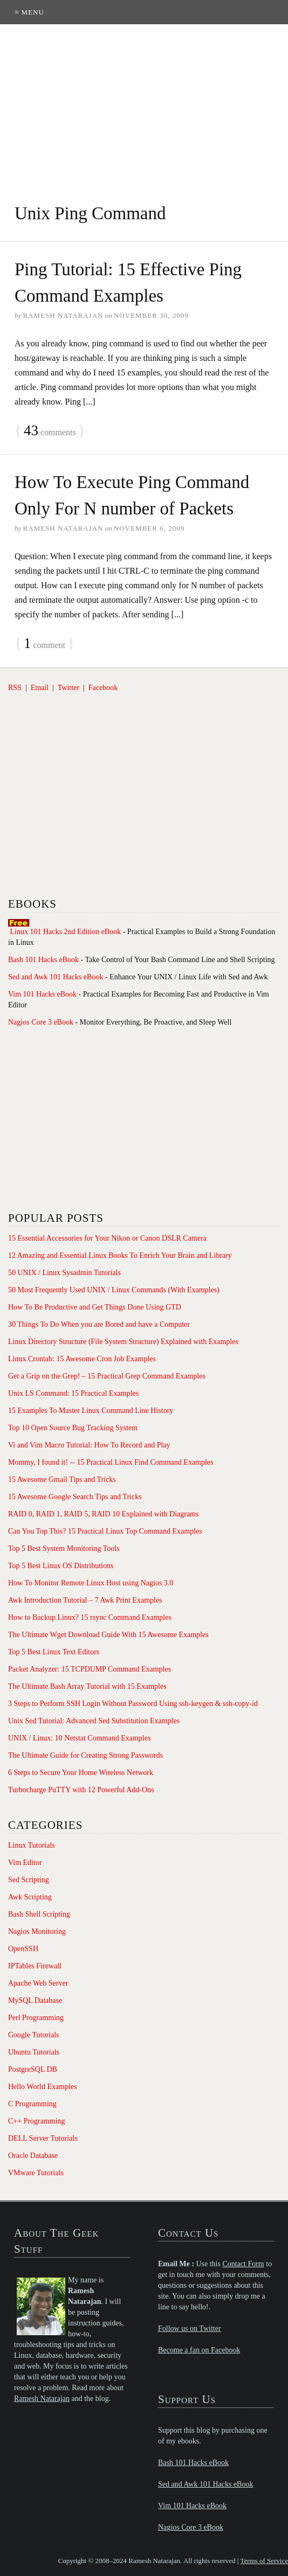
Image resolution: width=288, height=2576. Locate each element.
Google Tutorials (33, 2035)
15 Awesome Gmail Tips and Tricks (62, 1479)
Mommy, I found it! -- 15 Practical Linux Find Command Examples (111, 1462)
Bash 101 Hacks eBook (43, 960)
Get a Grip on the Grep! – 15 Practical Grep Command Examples (106, 1376)
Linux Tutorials (31, 1845)
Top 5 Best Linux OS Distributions (60, 1566)
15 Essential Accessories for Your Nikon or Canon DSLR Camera (107, 1238)
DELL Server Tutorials (43, 2138)
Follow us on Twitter (189, 2328)
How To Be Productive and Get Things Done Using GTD (94, 1307)
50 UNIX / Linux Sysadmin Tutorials (64, 1273)
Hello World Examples (42, 2087)
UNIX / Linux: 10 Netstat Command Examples (79, 1738)
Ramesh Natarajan (42, 2398)
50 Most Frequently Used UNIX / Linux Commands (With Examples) (114, 1290)
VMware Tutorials (36, 2173)
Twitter (68, 688)
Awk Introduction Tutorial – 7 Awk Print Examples (85, 1600)
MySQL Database (35, 2000)
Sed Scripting (28, 1880)
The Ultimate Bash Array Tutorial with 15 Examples (87, 1686)
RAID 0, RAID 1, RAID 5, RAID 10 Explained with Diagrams (103, 1514)
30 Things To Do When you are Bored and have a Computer (99, 1324)
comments (50, 430)
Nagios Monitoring (37, 1931)
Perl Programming (36, 2018)
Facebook (103, 688)
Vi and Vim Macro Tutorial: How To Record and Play (89, 1445)
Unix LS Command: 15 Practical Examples (73, 1393)
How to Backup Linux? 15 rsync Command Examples (90, 1617)
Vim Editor (25, 1862)
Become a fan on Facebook (199, 2350)
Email (40, 688)
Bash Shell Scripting (39, 1914)
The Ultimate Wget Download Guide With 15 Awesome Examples (108, 1635)
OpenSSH (23, 1949)
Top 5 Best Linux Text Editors (53, 1652)
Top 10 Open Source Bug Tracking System (73, 1428)
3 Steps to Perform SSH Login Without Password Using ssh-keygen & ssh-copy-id (133, 1704)
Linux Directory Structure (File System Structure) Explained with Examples (123, 1342)
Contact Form (243, 2264)
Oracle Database (33, 2156)
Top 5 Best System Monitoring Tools (64, 1548)
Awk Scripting (30, 1897)
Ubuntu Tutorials (33, 2052)
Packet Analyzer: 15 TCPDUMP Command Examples (89, 1669)
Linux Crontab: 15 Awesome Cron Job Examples (82, 1359)
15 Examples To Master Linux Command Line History (90, 1411)
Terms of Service (264, 2561)
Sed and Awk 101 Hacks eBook (55, 977)
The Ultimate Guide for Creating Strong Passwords (85, 1755)
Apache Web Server (38, 1983)
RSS (15, 688)
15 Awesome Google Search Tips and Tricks (75, 1497)
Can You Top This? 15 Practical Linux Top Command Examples (105, 1531)
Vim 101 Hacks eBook (42, 994)
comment (44, 643)
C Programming (32, 2104)
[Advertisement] (144, 105)
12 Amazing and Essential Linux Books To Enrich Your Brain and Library (120, 1255)
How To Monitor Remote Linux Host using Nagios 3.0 (90, 1583)
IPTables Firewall (34, 1966)
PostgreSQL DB (32, 2069)
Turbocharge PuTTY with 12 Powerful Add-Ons (81, 1790)
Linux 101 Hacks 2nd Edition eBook (65, 932)
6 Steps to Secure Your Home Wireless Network (80, 1773)
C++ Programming (36, 2121)
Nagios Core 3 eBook (40, 1022)
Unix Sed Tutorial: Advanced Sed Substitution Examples (94, 1721)
